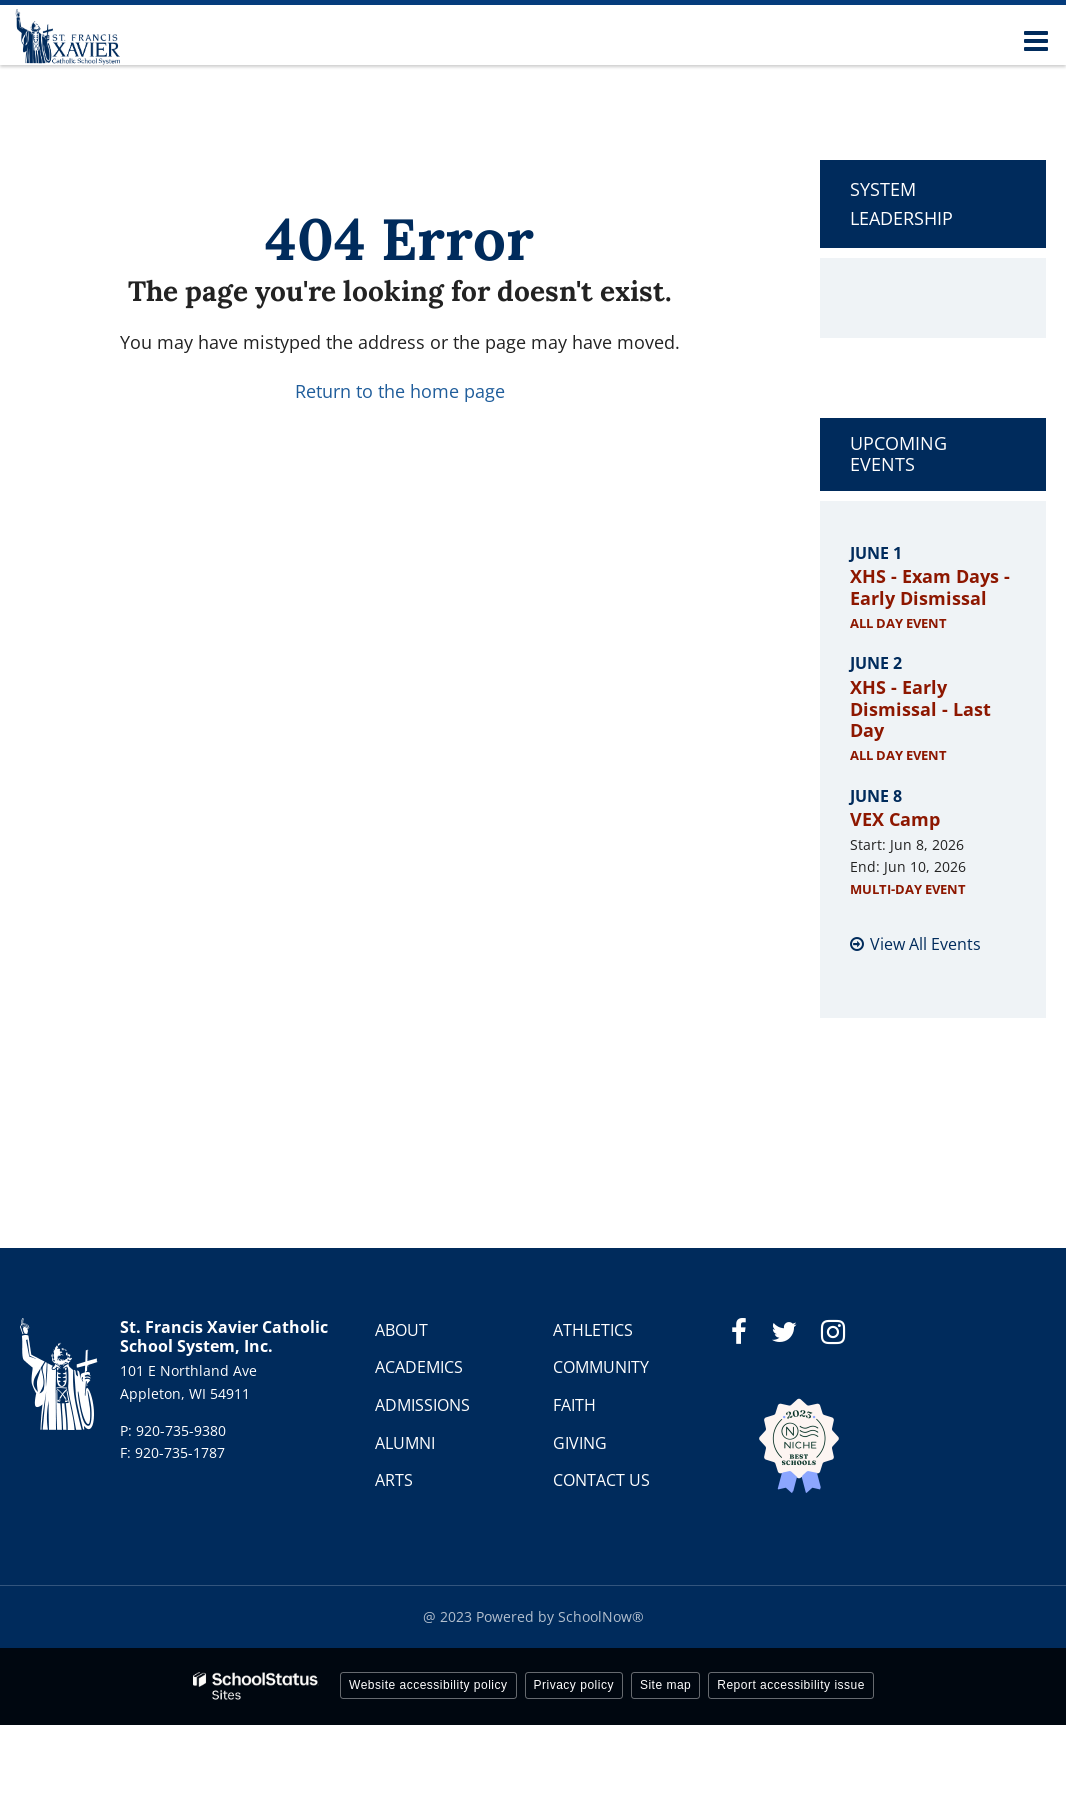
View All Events (925, 944)
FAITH (574, 1405)
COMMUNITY (601, 1367)
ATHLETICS (593, 1330)
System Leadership (901, 203)
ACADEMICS (419, 1367)
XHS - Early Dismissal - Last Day (920, 708)
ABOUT (401, 1330)
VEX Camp (895, 819)
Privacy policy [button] (574, 1685)
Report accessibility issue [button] (791, 1685)
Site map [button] (665, 1685)
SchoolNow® (601, 1616)
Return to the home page (400, 391)
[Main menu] (1036, 40)
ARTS (394, 1480)
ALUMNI (405, 1443)
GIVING (580, 1443)
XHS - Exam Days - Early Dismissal (930, 587)
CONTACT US (601, 1480)
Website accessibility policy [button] (428, 1685)
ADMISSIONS (422, 1405)
